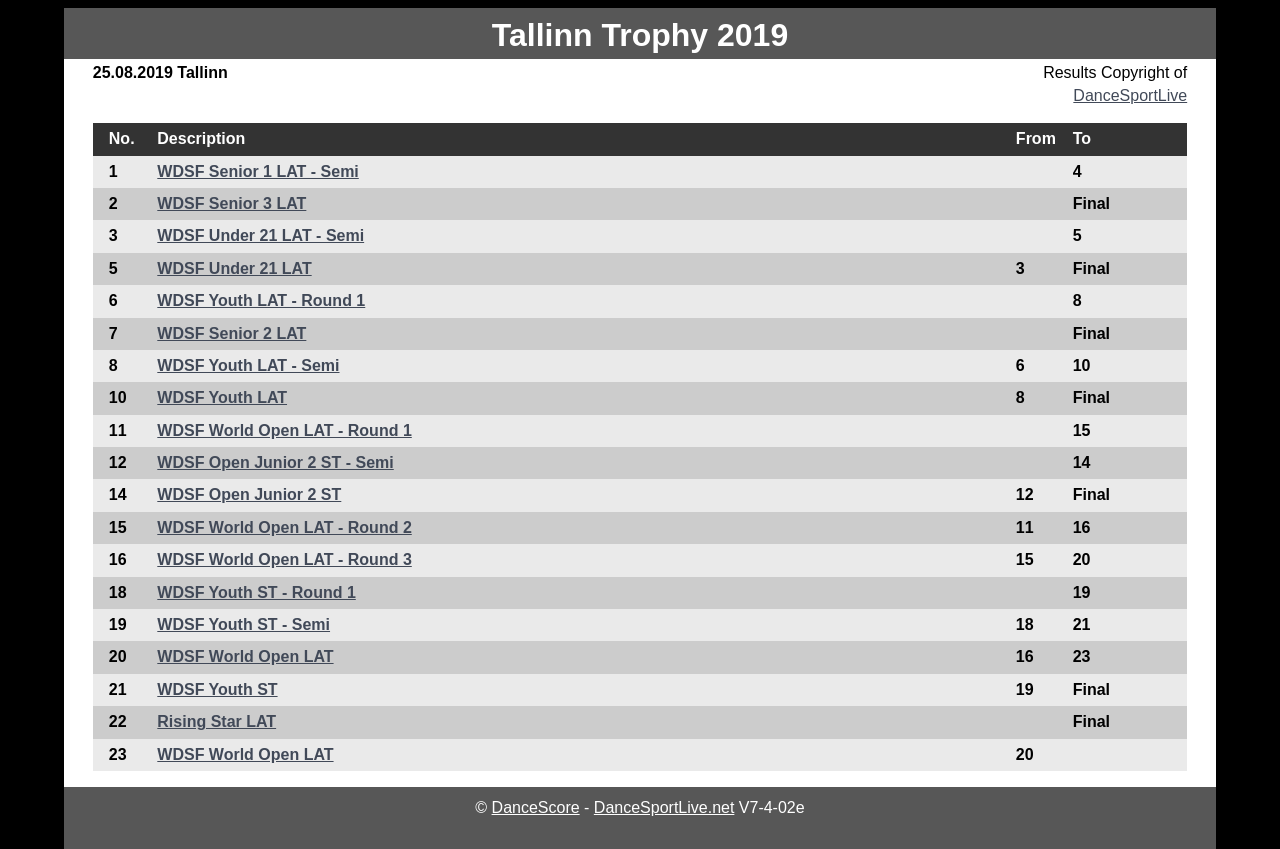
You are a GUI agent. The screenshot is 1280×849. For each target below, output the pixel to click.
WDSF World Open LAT (245, 656)
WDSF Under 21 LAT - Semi (260, 235)
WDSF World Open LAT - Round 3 (284, 559)
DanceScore (536, 807)
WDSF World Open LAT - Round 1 (284, 430)
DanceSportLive (1130, 95)
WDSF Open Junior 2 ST (249, 494)
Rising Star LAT (216, 721)
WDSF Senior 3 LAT (231, 203)
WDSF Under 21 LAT (234, 268)
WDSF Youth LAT (222, 397)
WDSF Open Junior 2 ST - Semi (275, 462)
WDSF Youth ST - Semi (243, 624)
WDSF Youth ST (217, 689)
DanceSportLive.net (664, 807)
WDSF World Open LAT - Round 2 (284, 527)
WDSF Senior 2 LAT (231, 333)
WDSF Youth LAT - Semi (248, 365)
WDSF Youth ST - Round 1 (256, 592)
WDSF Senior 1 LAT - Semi (258, 171)
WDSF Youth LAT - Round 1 (261, 300)
